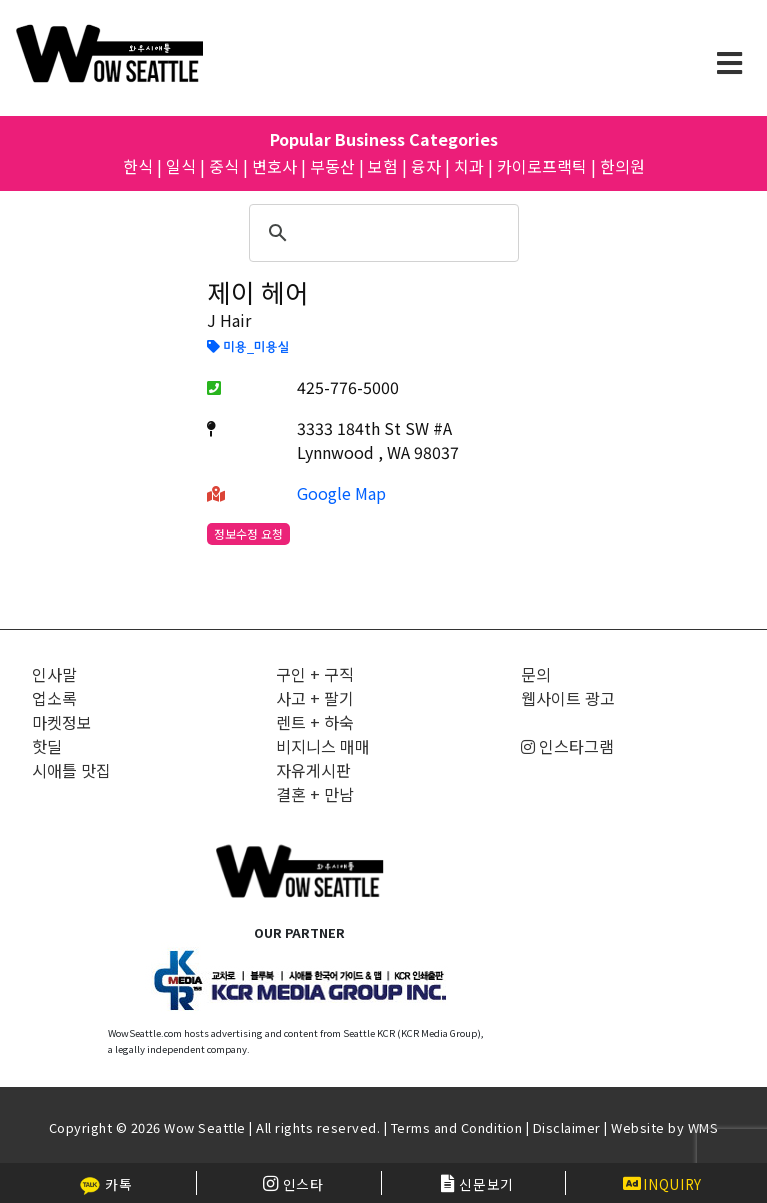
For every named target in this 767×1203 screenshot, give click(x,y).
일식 (181, 166)
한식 (138, 166)
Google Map (341, 493)
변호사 (274, 166)
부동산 (332, 166)
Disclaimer (567, 1127)
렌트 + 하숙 (315, 722)
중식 (224, 166)
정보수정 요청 (248, 533)
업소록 (54, 698)
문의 (536, 674)
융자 (426, 166)
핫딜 (47, 746)
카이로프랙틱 (542, 166)
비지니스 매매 (323, 746)
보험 (383, 166)
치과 (469, 166)
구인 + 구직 (315, 674)
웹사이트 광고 (568, 698)
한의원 (622, 166)
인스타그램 (567, 746)
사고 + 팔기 (315, 698)
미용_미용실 (248, 348)
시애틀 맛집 (71, 770)
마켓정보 (62, 722)
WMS (703, 1127)
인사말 (54, 674)
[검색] (381, 233)
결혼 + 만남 (315, 794)
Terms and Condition (457, 1127)
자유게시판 (313, 770)
